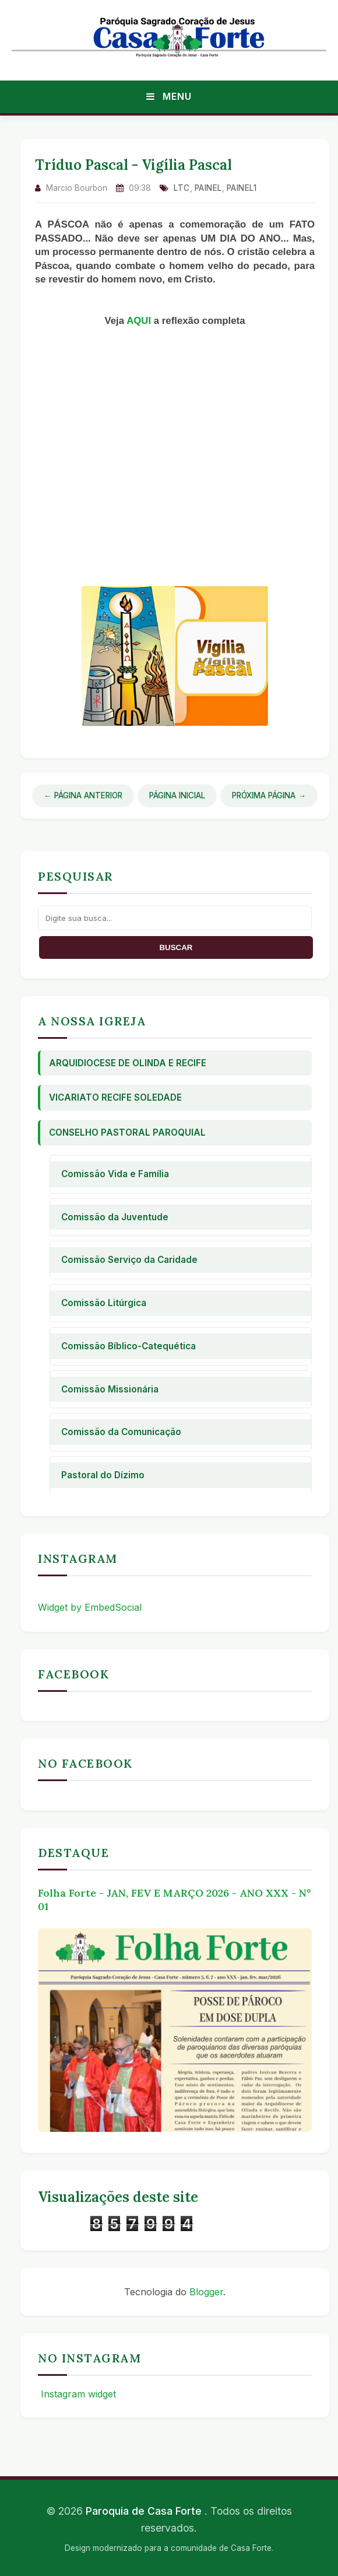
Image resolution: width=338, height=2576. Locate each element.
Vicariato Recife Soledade (115, 1097)
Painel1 (242, 188)
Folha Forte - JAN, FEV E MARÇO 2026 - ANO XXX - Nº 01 (174, 1899)
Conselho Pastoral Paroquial (127, 1132)
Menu (169, 96)
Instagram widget (77, 2394)
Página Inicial (177, 795)
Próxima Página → (269, 795)
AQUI (140, 320)
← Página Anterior (83, 795)
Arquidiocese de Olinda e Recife (127, 1063)
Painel (208, 188)
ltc (182, 188)
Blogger (206, 2292)
